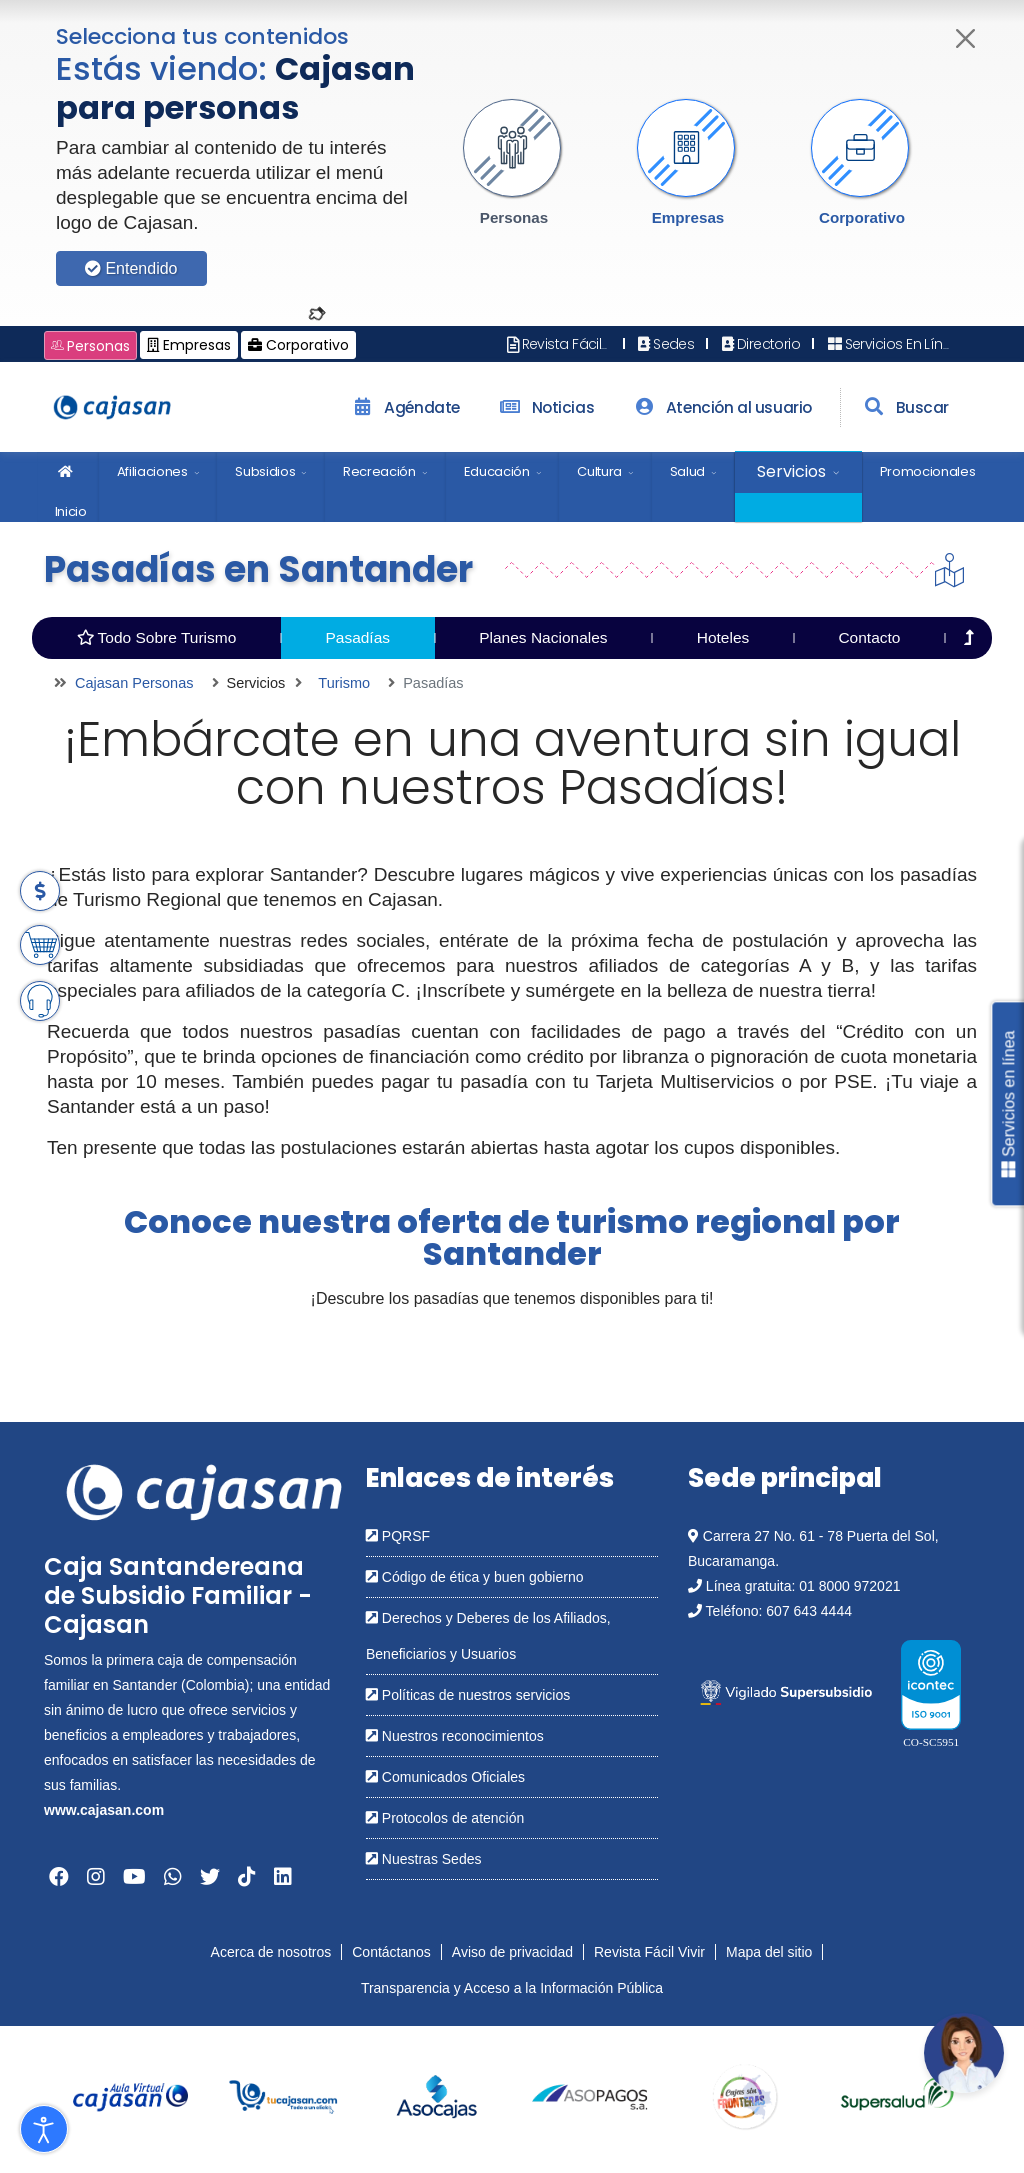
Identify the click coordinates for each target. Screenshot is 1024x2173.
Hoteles (723, 637)
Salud (687, 471)
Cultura (599, 471)
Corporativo (862, 217)
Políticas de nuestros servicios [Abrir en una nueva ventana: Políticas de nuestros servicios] (468, 1695)
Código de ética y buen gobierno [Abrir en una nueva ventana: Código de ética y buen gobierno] (474, 1577)
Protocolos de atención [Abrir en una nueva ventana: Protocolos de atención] (445, 1818)
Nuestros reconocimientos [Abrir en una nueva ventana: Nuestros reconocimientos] (455, 1736)
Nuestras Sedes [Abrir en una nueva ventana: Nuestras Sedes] (424, 1859)
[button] (514, 163)
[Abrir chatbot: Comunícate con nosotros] (964, 2053)
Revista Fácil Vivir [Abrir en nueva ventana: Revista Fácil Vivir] (568, 344)
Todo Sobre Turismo (157, 637)
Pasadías (357, 637)
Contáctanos (391, 1952)
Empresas (688, 217)
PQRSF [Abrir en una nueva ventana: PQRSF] (398, 1536)
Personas (514, 217)
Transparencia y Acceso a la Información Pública (512, 1988)
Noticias (544, 407)
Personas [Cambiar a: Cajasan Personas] (90, 346)
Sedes (665, 344)
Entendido (131, 268)
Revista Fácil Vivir (649, 1952)
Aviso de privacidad (512, 1952)
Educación (497, 471)
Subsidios (265, 471)
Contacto (869, 637)
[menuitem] (68, 486)
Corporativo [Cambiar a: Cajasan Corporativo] (298, 345)
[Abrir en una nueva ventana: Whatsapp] (173, 1877)
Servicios (791, 471)
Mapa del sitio (769, 1952)
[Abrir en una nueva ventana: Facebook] (59, 1877)
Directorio (759, 344)
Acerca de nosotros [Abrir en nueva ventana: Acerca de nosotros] (271, 1952)
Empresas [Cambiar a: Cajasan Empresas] (189, 345)
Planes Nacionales (543, 637)
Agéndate (404, 407)
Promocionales (928, 471)
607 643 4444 (809, 1611)
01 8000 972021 (849, 1586)
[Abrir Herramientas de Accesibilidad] (44, 2129)
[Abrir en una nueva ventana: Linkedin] (283, 1877)
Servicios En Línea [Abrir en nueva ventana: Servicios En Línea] (892, 344)
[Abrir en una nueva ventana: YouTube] (134, 1877)
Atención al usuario (720, 407)
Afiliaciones (152, 471)
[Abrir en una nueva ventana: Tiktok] (247, 1877)
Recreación (379, 471)
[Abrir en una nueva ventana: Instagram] (96, 1877)
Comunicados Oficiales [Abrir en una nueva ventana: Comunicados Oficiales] (445, 1777)
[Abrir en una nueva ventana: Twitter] (210, 1877)
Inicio (71, 479)
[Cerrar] (966, 38)
